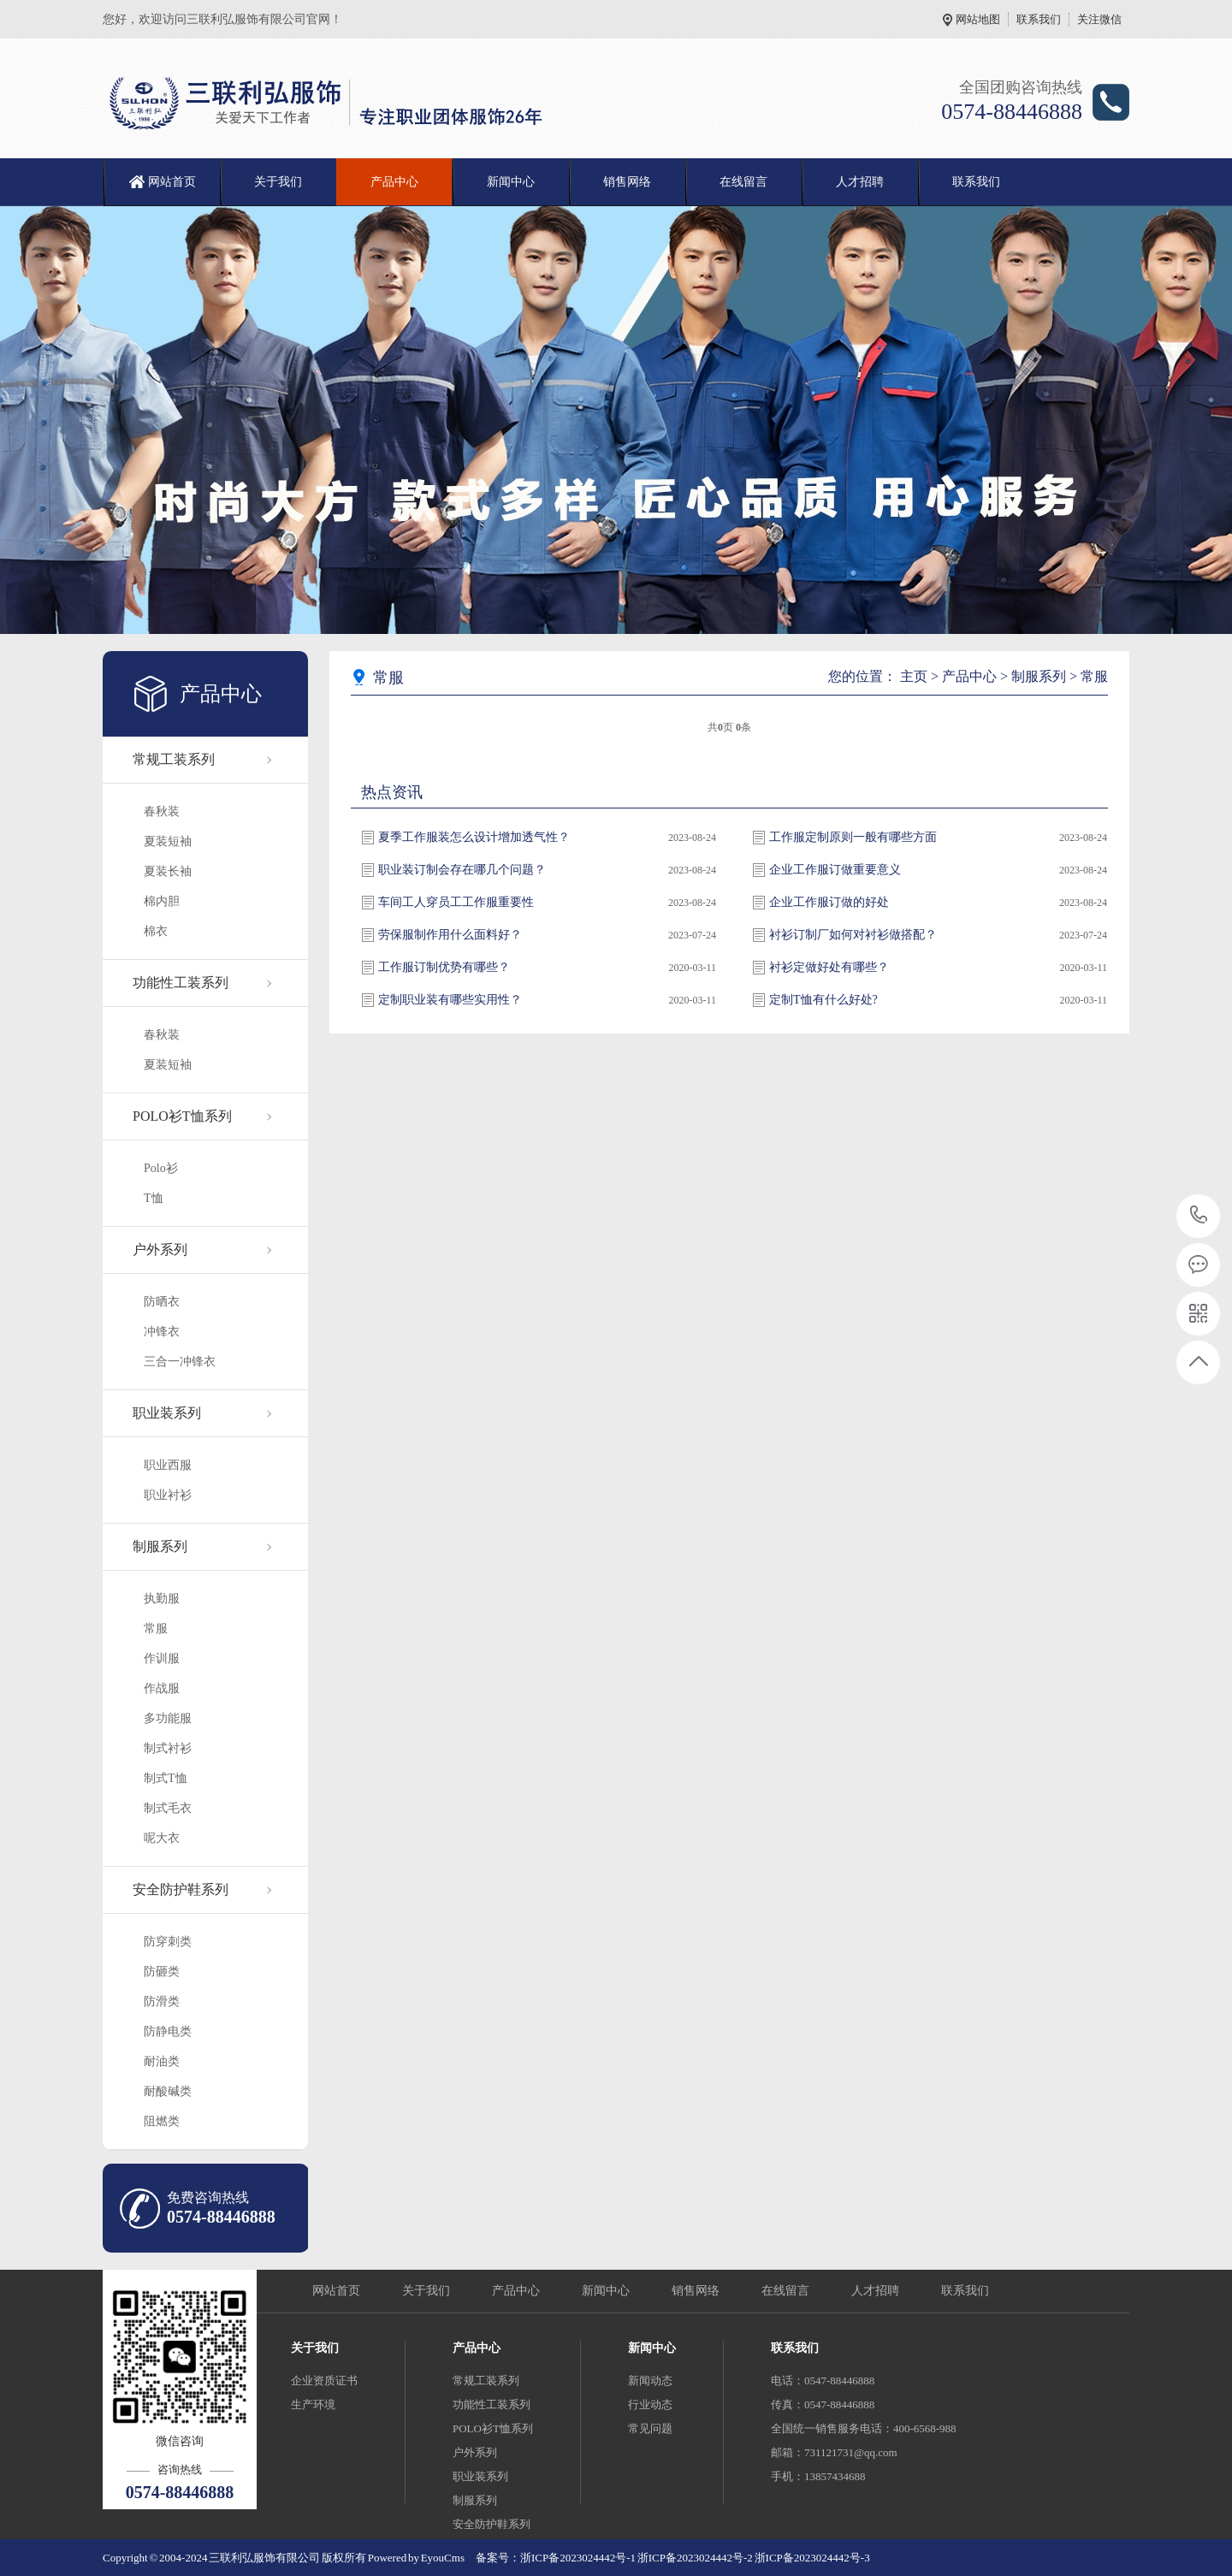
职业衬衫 (168, 1495)
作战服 (162, 1688)
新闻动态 (650, 2380)
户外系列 (160, 1249)
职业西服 (168, 1465)
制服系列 (160, 1546)
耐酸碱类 (168, 2091)
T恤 (153, 1198)
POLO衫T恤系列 (182, 1116)
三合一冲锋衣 (180, 1361)
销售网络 (627, 181)
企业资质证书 (324, 2380)
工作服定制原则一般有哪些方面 (853, 837)
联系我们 (1038, 19)
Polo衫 (161, 1168)
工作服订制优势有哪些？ (444, 967)
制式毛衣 (168, 1808)
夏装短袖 (168, 841)
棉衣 (156, 931)
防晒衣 (162, 1301)
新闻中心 (511, 181)
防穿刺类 (168, 1941)
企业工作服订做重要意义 (835, 869)
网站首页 (172, 181)
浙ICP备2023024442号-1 (578, 2557)
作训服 (162, 1658)
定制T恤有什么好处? (823, 999)
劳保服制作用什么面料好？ (450, 934)
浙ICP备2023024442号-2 (696, 2557)
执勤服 (162, 1598)
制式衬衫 (168, 1748)
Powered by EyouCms (415, 2557)
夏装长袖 (168, 871)
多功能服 (168, 1718)
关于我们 (278, 181)
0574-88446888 (1199, 1216)
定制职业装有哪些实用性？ (450, 999)
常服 (156, 1628)
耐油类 (162, 2061)
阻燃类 (162, 2121)
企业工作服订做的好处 (829, 902)
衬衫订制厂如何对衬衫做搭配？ (853, 934)
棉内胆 (162, 901)
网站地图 (978, 19)
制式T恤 (165, 1778)
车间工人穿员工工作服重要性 (456, 902)
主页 (913, 676)
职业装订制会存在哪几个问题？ (462, 869)
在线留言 (743, 181)
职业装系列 (167, 1413)
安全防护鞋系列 (180, 1889)
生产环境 (313, 2404)
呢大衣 (162, 1838)
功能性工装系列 (180, 982)
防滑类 (162, 2001)
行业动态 (650, 2404)
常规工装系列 (174, 759)
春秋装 (162, 811)
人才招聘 (860, 181)
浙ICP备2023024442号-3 (812, 2557)
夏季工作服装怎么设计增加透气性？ (474, 837)
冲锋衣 (162, 1331)
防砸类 (162, 1971)
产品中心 (394, 181)
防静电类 (168, 2031)
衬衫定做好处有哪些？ (829, 967)
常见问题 (650, 2428)
